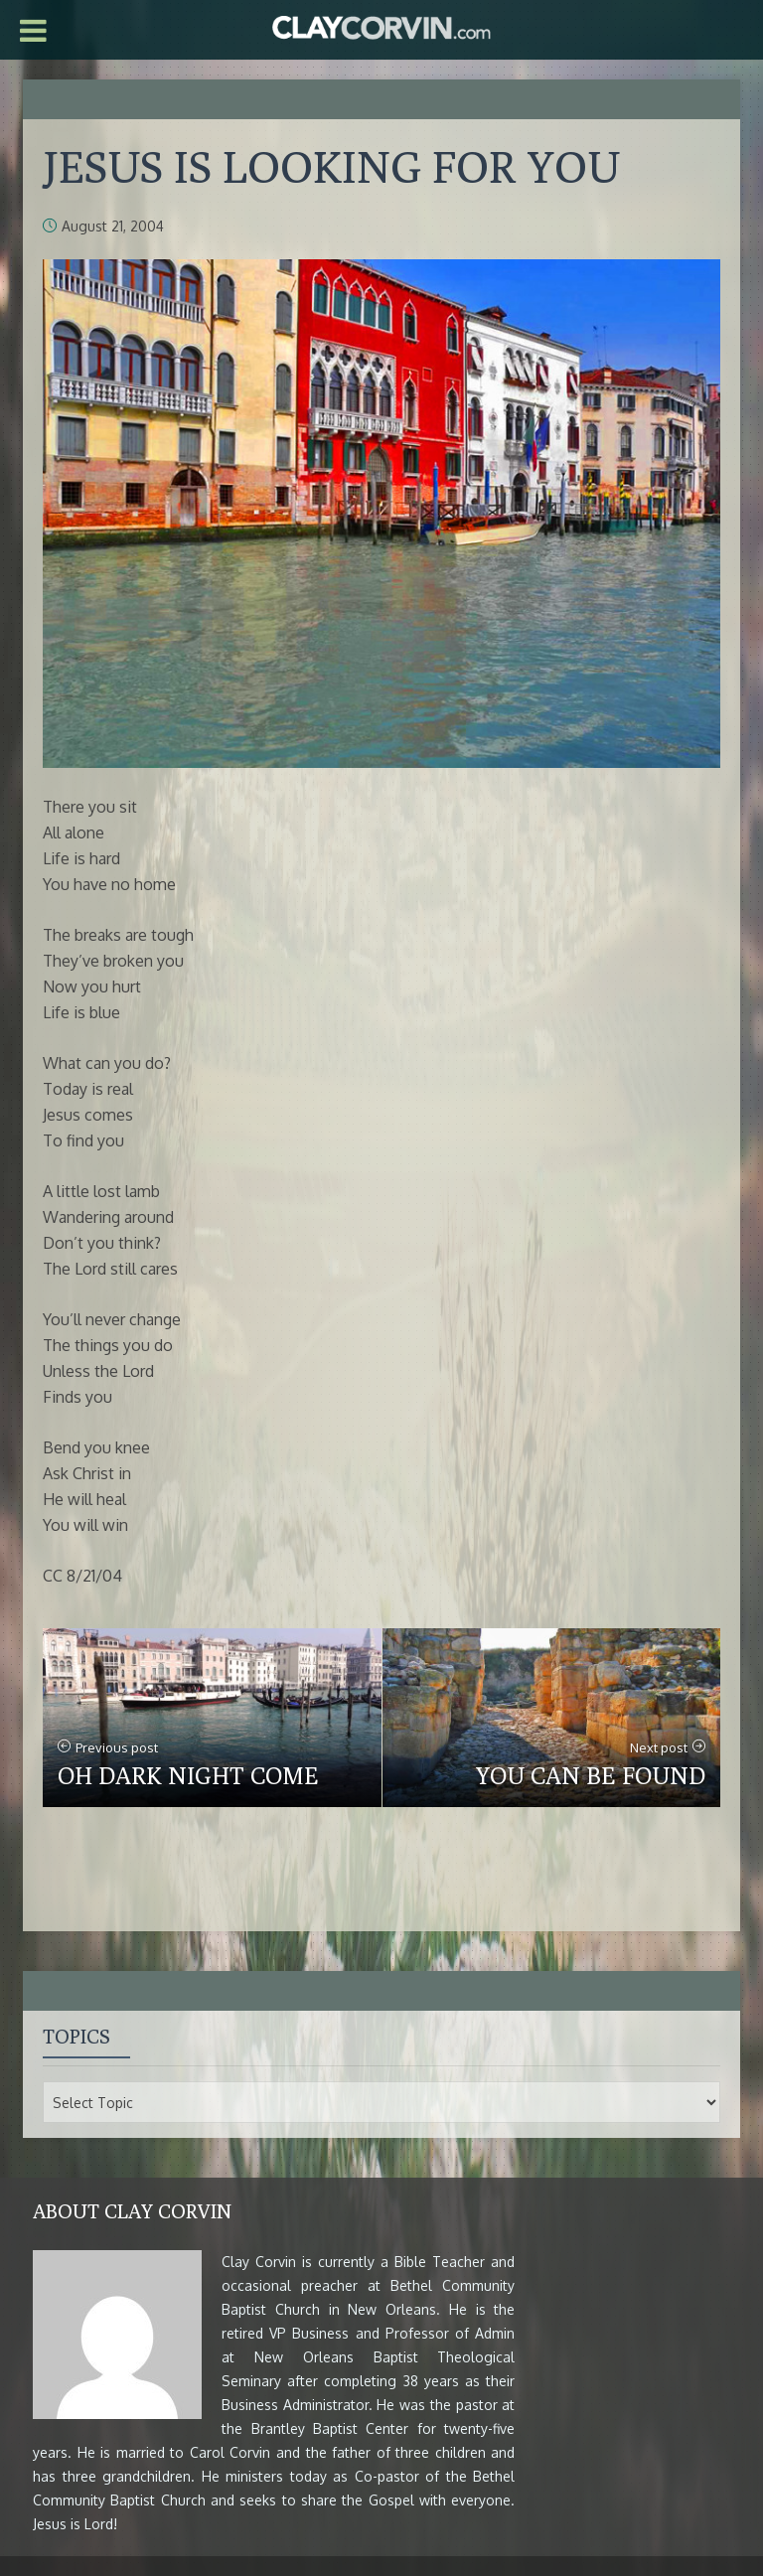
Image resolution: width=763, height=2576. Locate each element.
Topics (76, 2036)
